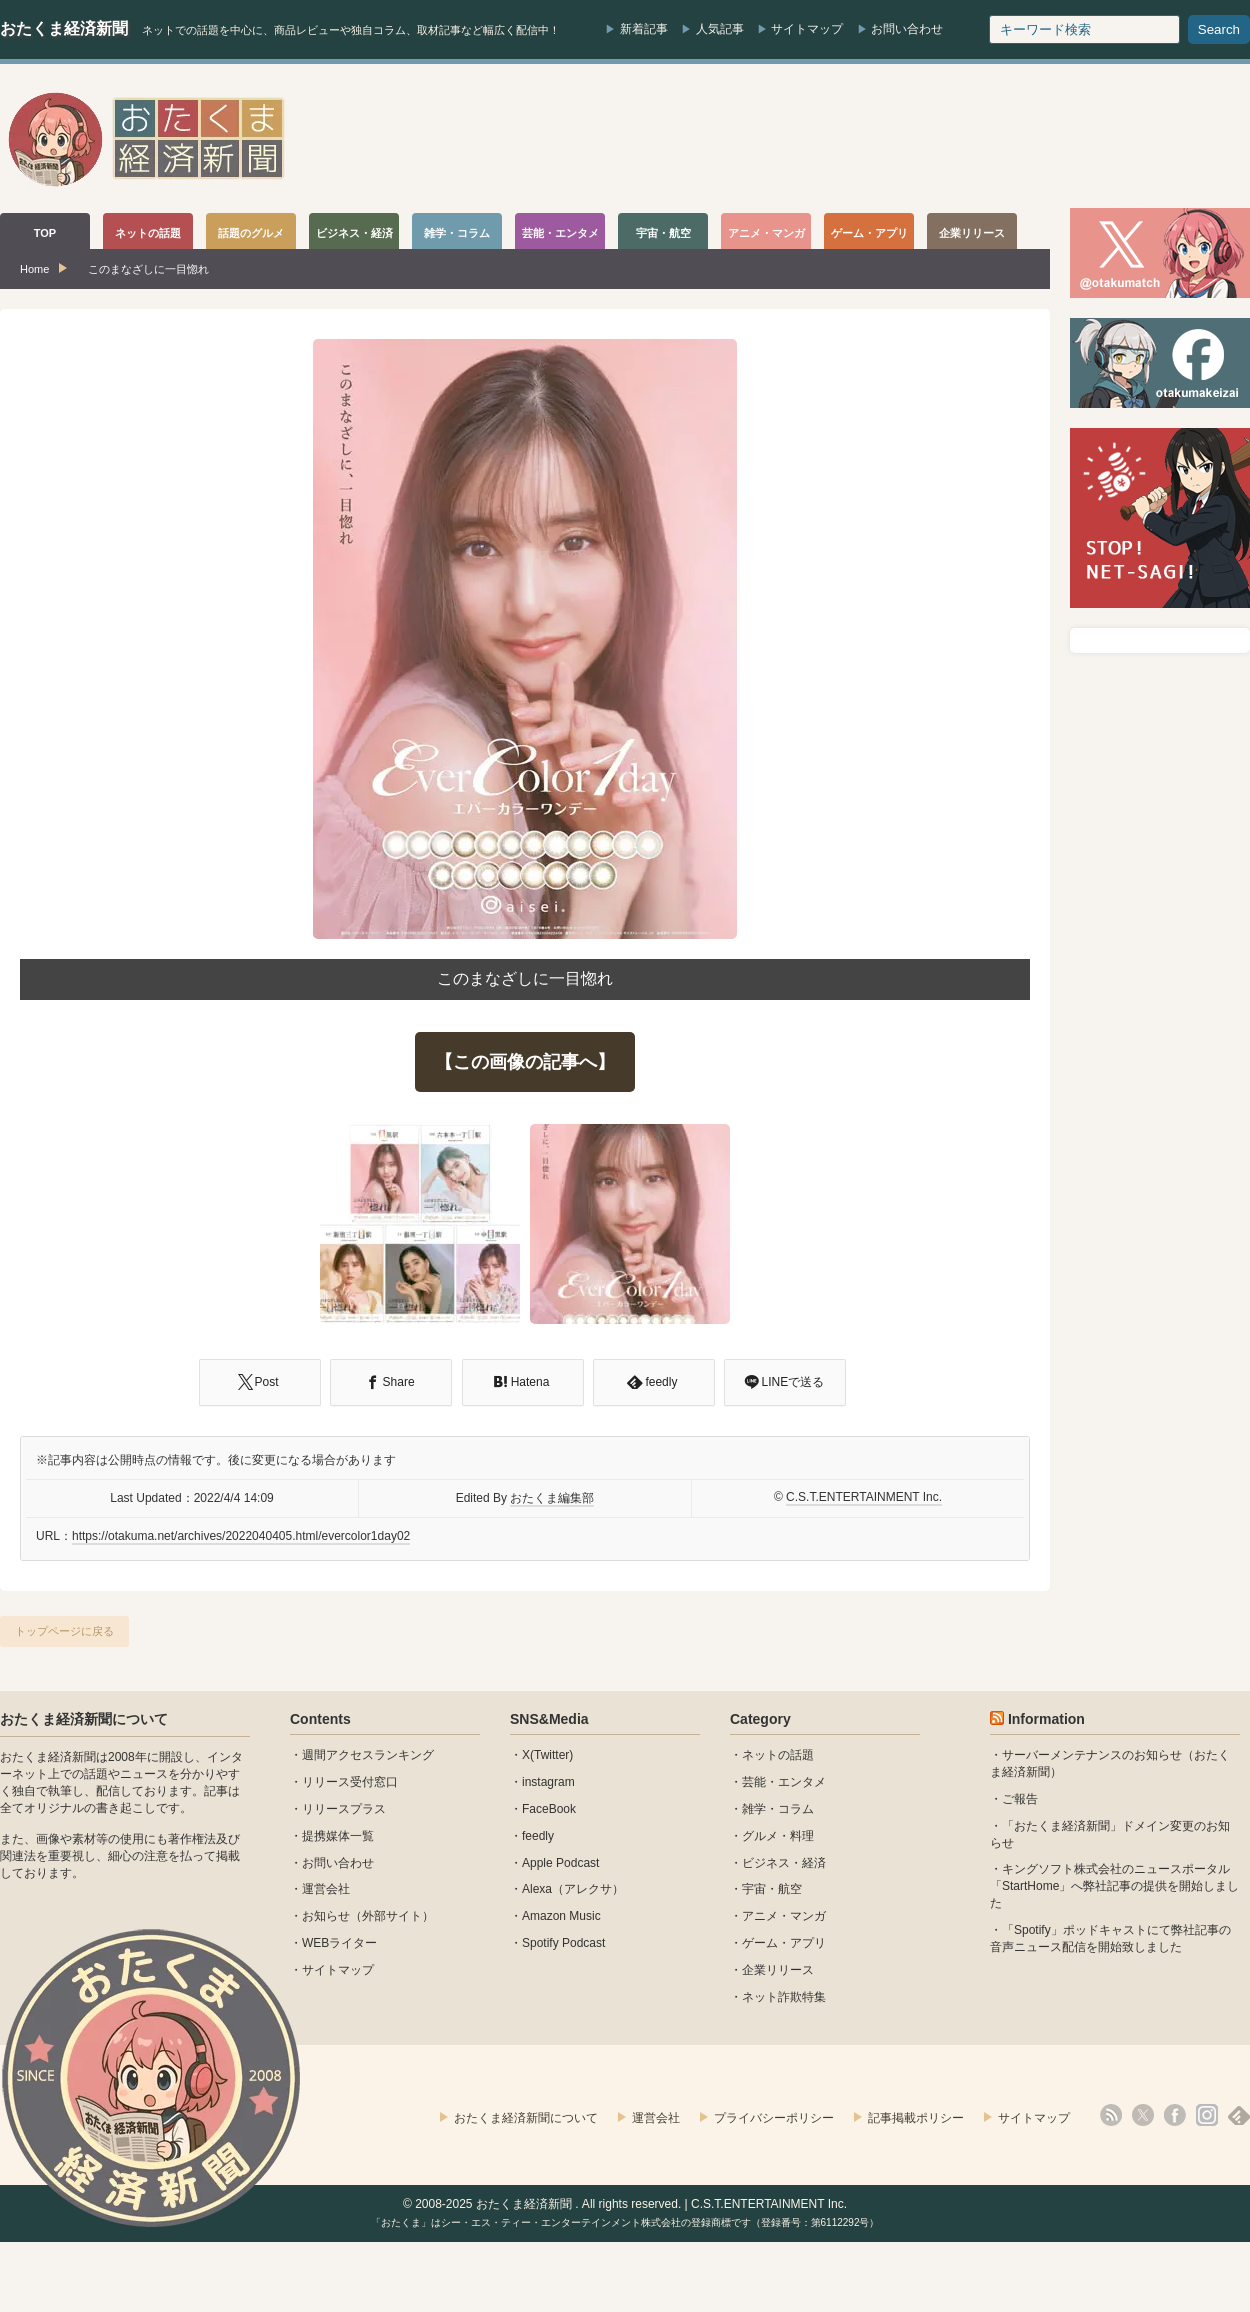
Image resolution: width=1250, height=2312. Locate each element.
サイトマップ (807, 29)
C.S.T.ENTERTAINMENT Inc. (864, 1497)
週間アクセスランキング (368, 1755)
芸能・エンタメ (784, 1782)
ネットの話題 (778, 1755)
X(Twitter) (547, 1755)
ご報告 (1020, 1799)
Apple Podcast (560, 1863)
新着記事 (644, 29)
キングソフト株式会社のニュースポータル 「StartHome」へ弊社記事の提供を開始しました (1114, 1886)
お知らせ (326, 1916)
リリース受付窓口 (350, 1782)
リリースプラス (344, 1809)
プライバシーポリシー (774, 2118)
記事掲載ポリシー (916, 2118)
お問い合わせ (907, 29)
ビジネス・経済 (784, 1863)
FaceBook (549, 1809)
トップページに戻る (64, 1631)
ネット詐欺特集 (784, 1997)
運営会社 (326, 1889)
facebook (1175, 2115)
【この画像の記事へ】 (525, 1062)
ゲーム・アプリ (784, 1943)
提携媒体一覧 (338, 1836)
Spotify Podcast (563, 1943)
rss (1111, 2115)
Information (1046, 1719)
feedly (538, 1836)
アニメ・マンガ (784, 1916)
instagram (548, 1782)
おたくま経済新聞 (64, 28)
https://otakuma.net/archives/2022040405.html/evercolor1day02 (241, 1536)
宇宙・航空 (772, 1889)
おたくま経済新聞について (84, 1719)
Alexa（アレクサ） (573, 1889)
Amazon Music (561, 1916)
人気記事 (720, 29)
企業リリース (778, 1970)
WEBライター (339, 1943)
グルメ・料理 (778, 1836)
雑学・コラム (778, 1809)
